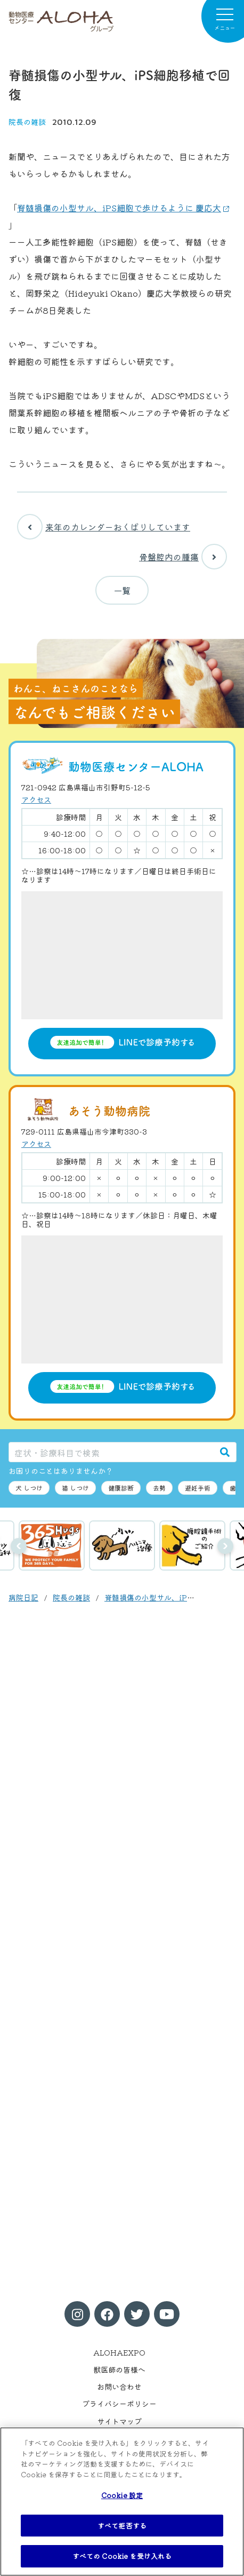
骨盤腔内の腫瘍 (183, 556)
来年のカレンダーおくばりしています (103, 527)
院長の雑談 (27, 121)
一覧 (122, 590)
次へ (225, 1546)
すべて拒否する (122, 2525)
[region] (122, 2501)
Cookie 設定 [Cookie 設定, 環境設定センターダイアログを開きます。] (122, 2495)
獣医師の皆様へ (119, 2369)
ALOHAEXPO (119, 2352)
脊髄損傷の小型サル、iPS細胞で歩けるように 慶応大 (119, 207)
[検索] (225, 1451)
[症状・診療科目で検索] (111, 1451)
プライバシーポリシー (119, 2403)
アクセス (36, 799)
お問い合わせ (119, 2386)
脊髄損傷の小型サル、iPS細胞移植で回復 (174, 1597)
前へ (19, 1546)
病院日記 (23, 1597)
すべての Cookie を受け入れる (122, 2556)
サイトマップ (119, 2421)
